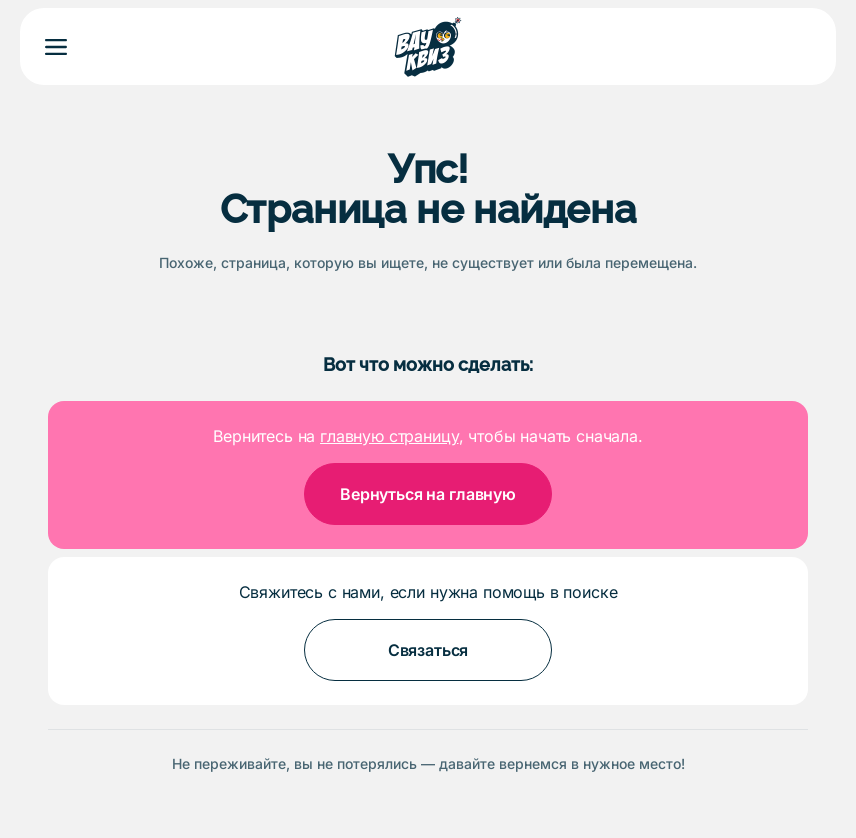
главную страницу (389, 436)
